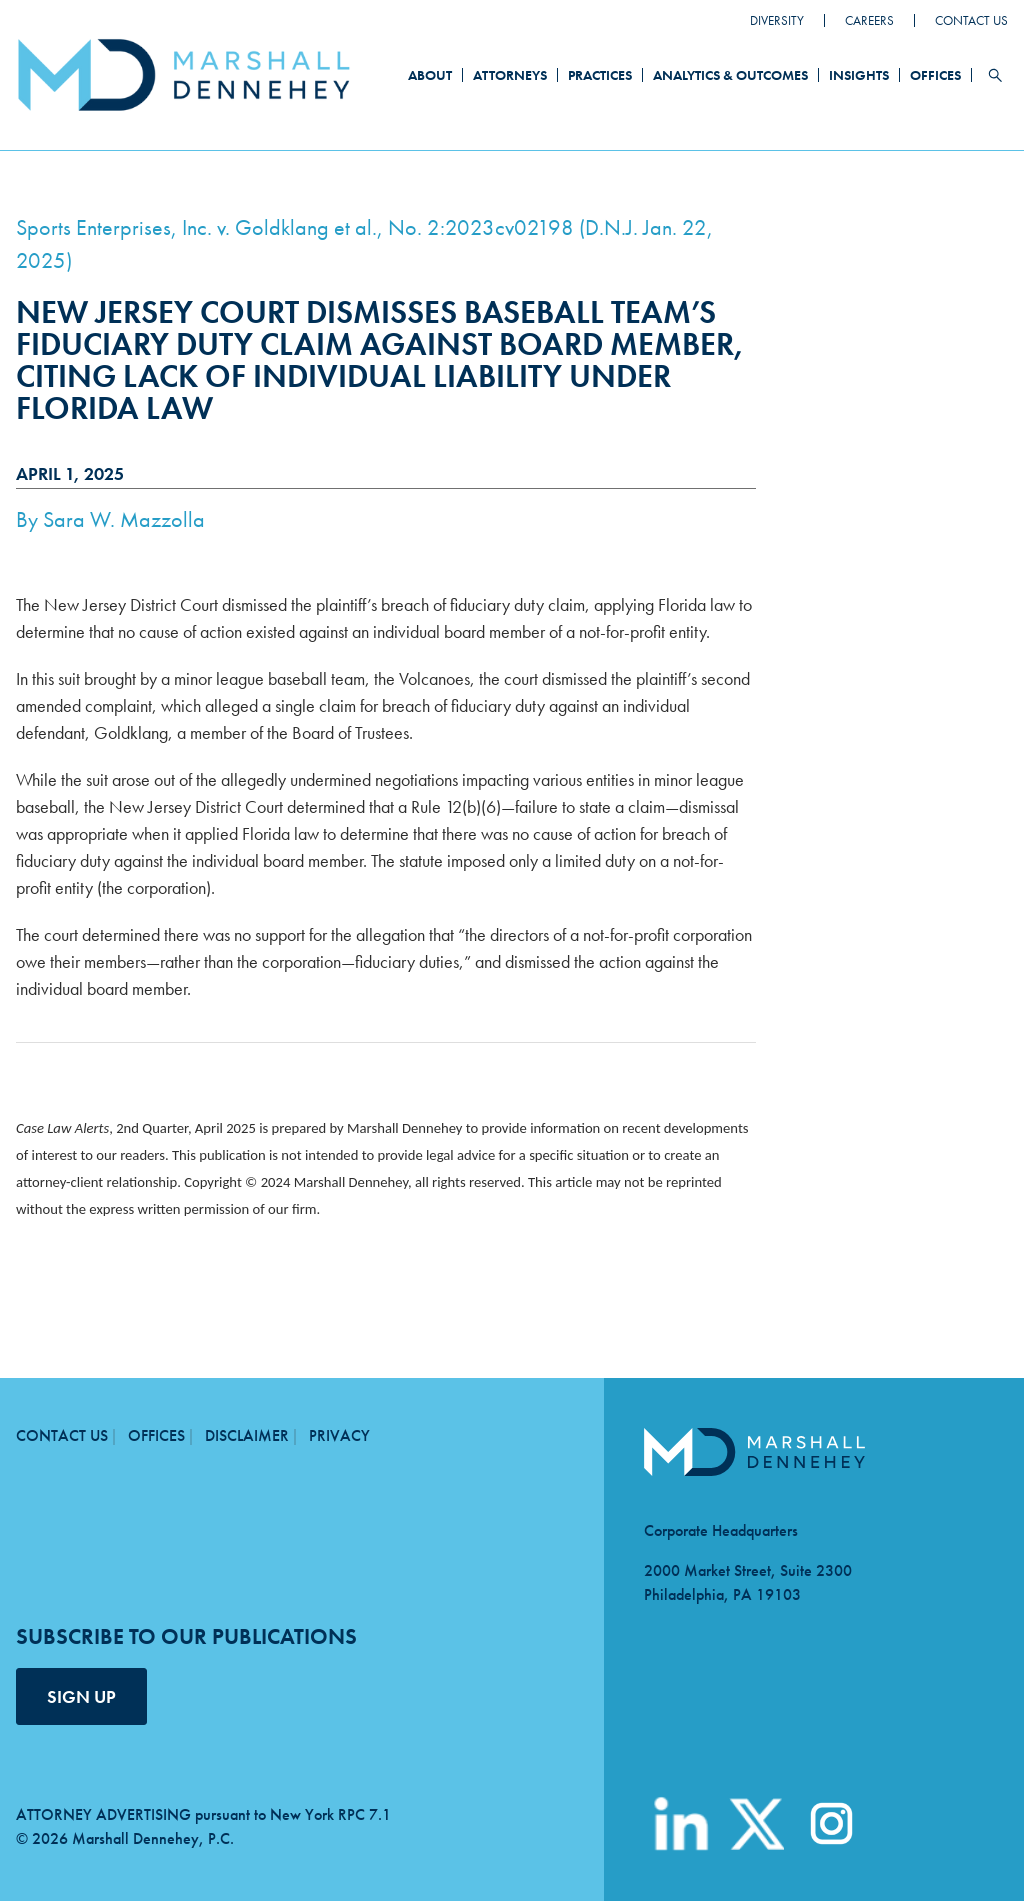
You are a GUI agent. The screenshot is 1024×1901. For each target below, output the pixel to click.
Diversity (777, 20)
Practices (600, 75)
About (430, 75)
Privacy (339, 1435)
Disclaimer (247, 1435)
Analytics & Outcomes (730, 75)
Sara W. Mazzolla (124, 519)
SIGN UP (81, 1696)
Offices (935, 75)
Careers (869, 20)
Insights (859, 75)
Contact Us (971, 20)
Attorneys (510, 75)
